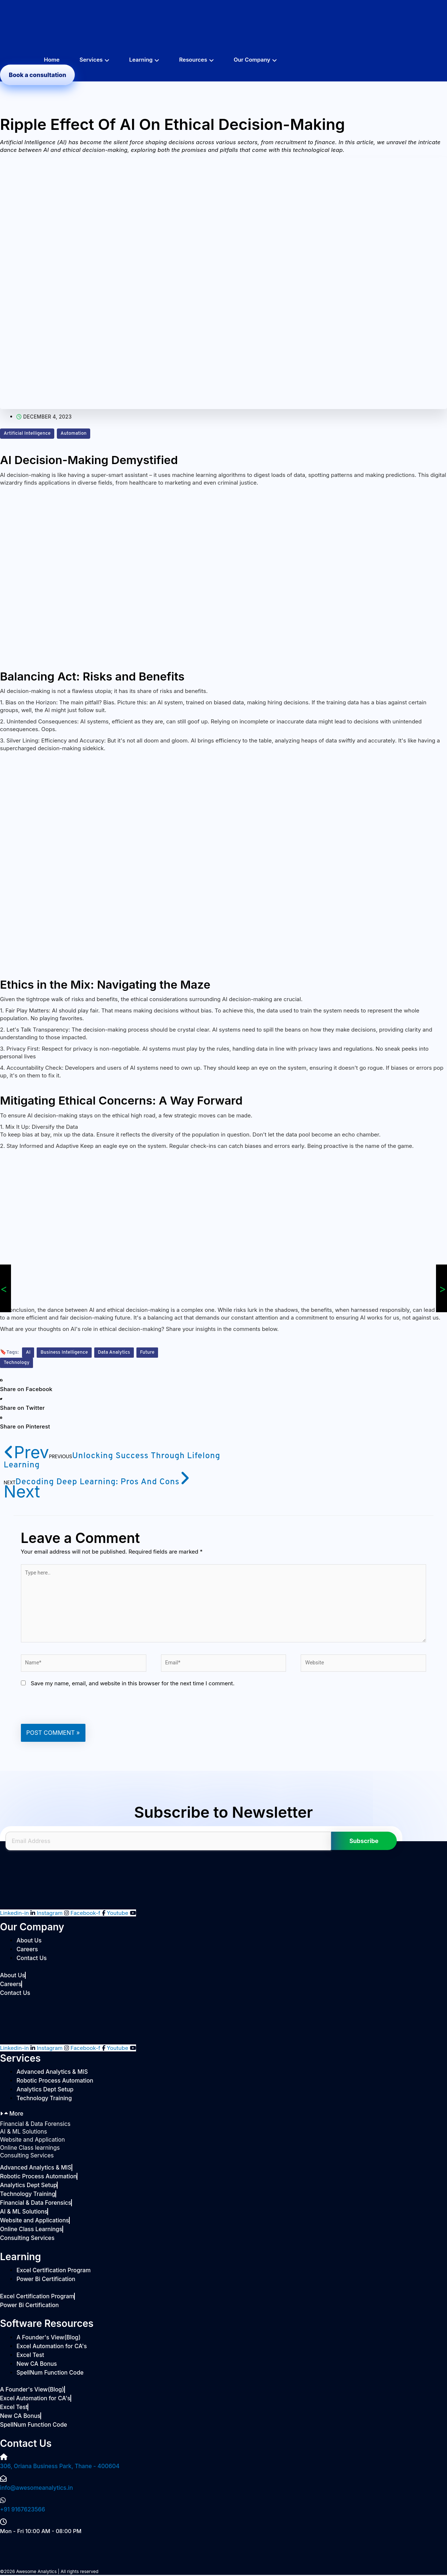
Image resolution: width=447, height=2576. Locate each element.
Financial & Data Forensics (34, 2128)
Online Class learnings (29, 2151)
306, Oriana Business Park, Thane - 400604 (58, 2469)
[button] (134, 1385)
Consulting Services (26, 2159)
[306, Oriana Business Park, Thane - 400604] (3, 2460)
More (16, 2118)
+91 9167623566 (22, 2512)
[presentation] (76, 1710)
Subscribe (363, 1845)
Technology (18, 1363)
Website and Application (31, 2143)
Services (91, 59)
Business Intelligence (66, 1352)
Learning (141, 59)
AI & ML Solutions (22, 2135)
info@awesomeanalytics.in (35, 2491)
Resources (193, 59)
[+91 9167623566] (3, 2503)
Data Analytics (119, 1352)
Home (52, 59)
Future (154, 1352)
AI (28, 1352)
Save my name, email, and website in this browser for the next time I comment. (133, 1687)
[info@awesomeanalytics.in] (3, 2482)
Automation (78, 433)
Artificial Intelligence (29, 433)
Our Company (252, 59)
